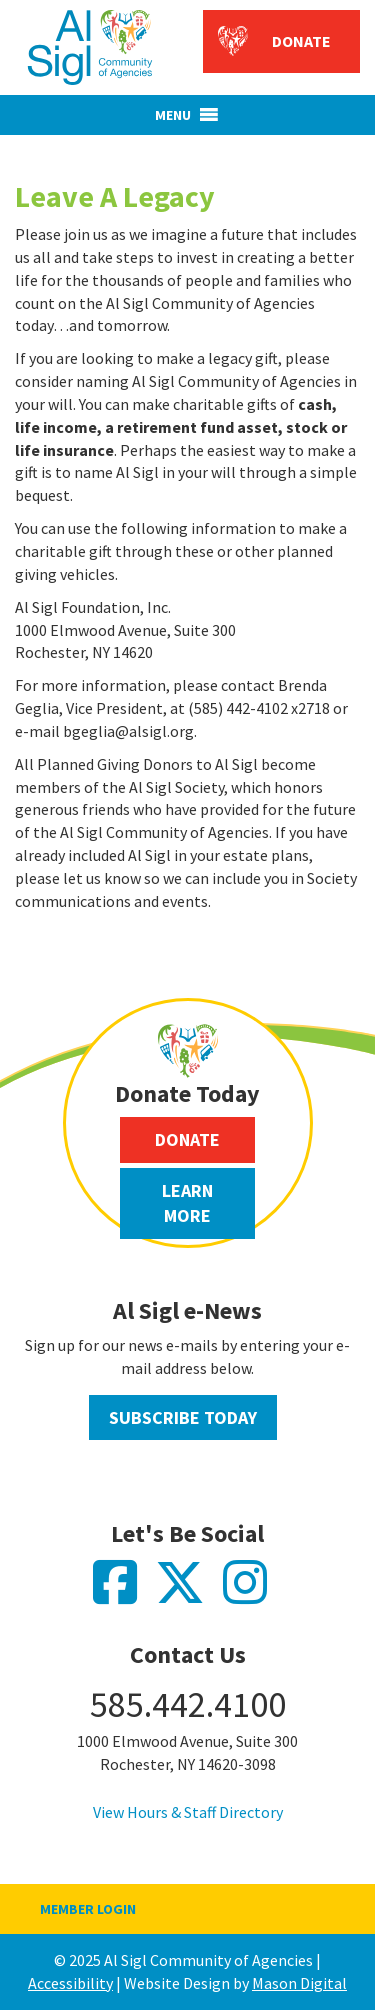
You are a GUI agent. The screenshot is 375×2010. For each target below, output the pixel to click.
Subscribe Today (183, 1417)
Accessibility (70, 1983)
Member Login (88, 1909)
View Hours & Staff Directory (188, 1812)
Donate (301, 41)
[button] (173, 115)
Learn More (187, 1203)
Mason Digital (299, 1983)
